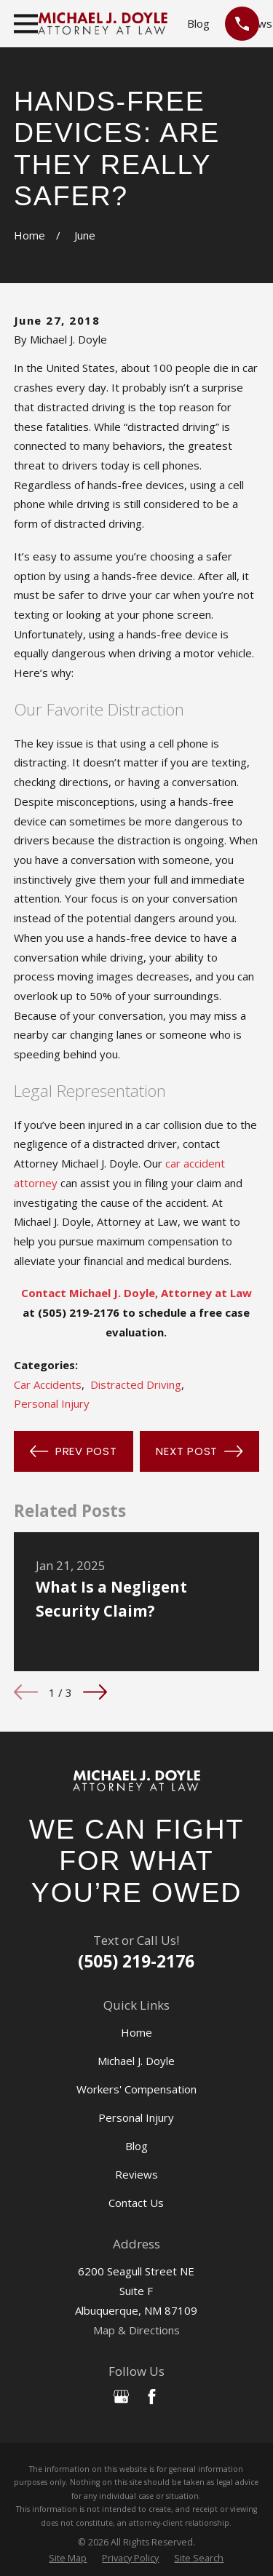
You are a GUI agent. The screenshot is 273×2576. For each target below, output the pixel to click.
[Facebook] (151, 2396)
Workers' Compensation (136, 2089)
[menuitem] (68, 2559)
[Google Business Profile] (121, 2396)
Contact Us (136, 2202)
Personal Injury (52, 1403)
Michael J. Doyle (136, 2060)
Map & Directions (136, 2330)
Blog (198, 23)
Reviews (136, 2174)
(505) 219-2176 (136, 1961)
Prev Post (73, 1451)
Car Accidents (48, 1384)
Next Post (199, 1451)
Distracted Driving (135, 1384)
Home (136, 2032)
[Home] (136, 1781)
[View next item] (95, 1692)
